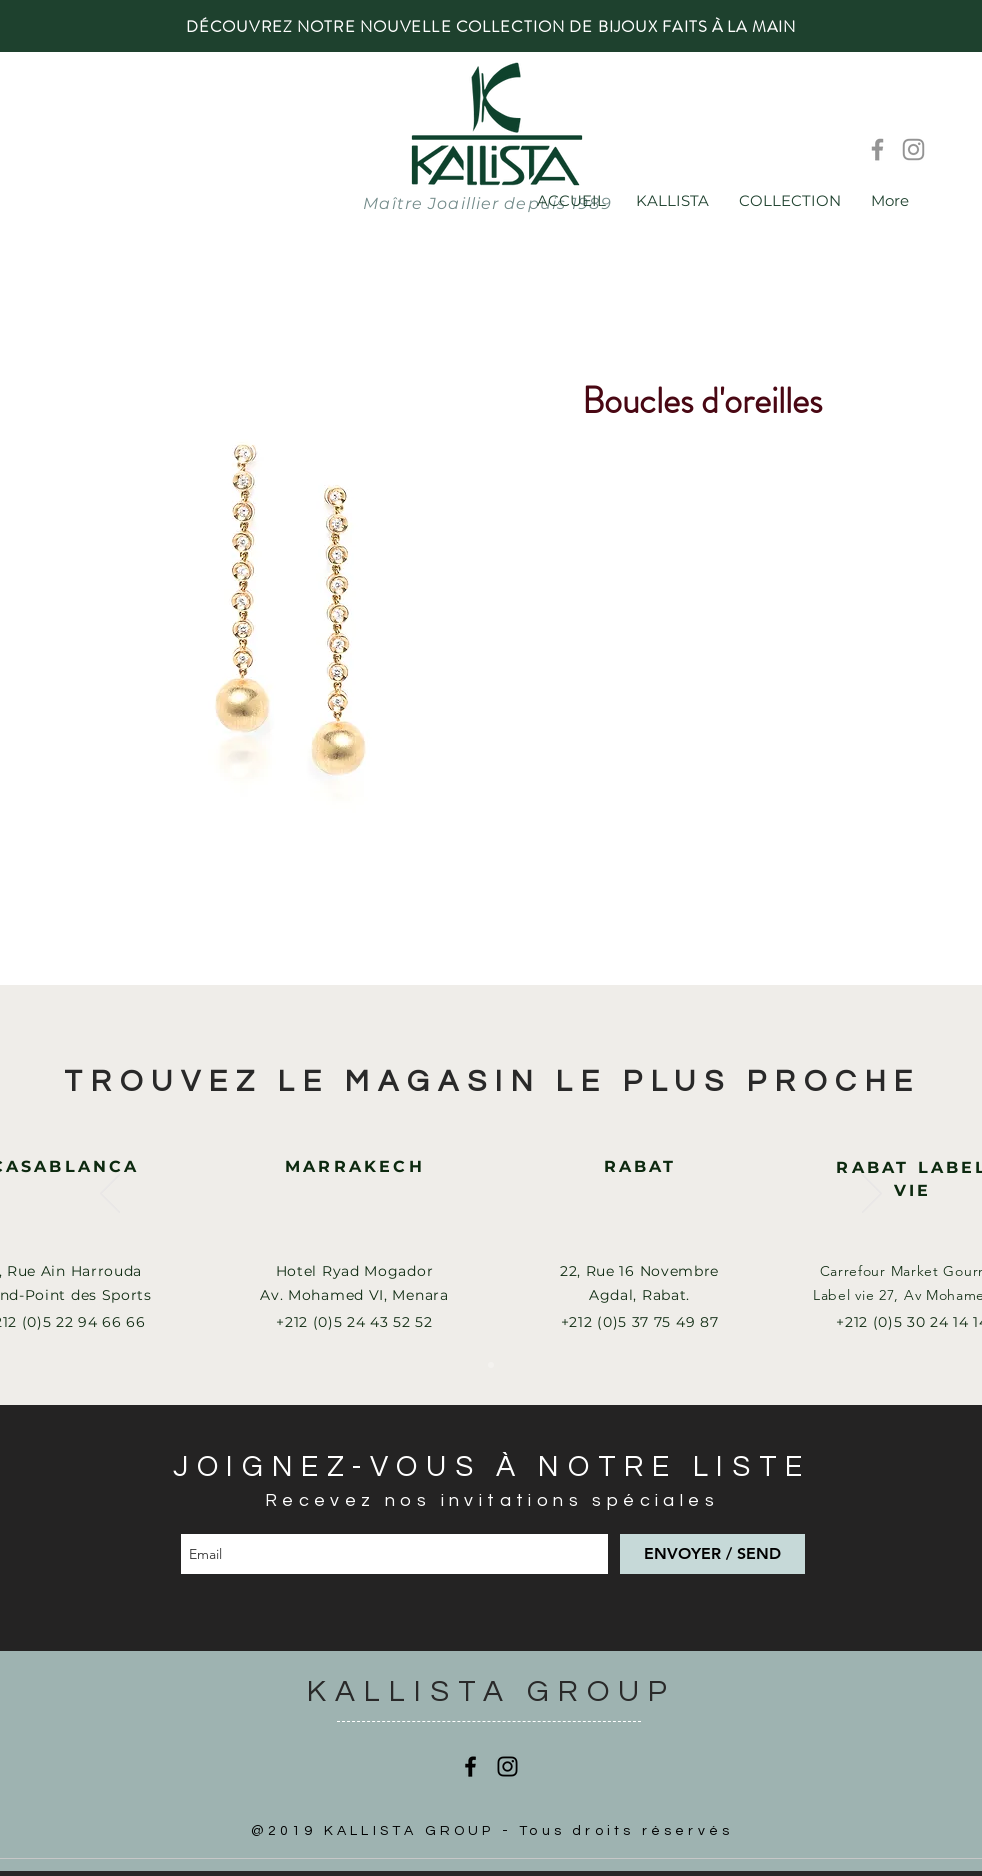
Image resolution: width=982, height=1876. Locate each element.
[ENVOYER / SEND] (712, 1554)
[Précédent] (110, 1195)
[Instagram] (913, 149)
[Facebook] (877, 149)
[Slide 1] (491, 1365)
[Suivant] (872, 1195)
